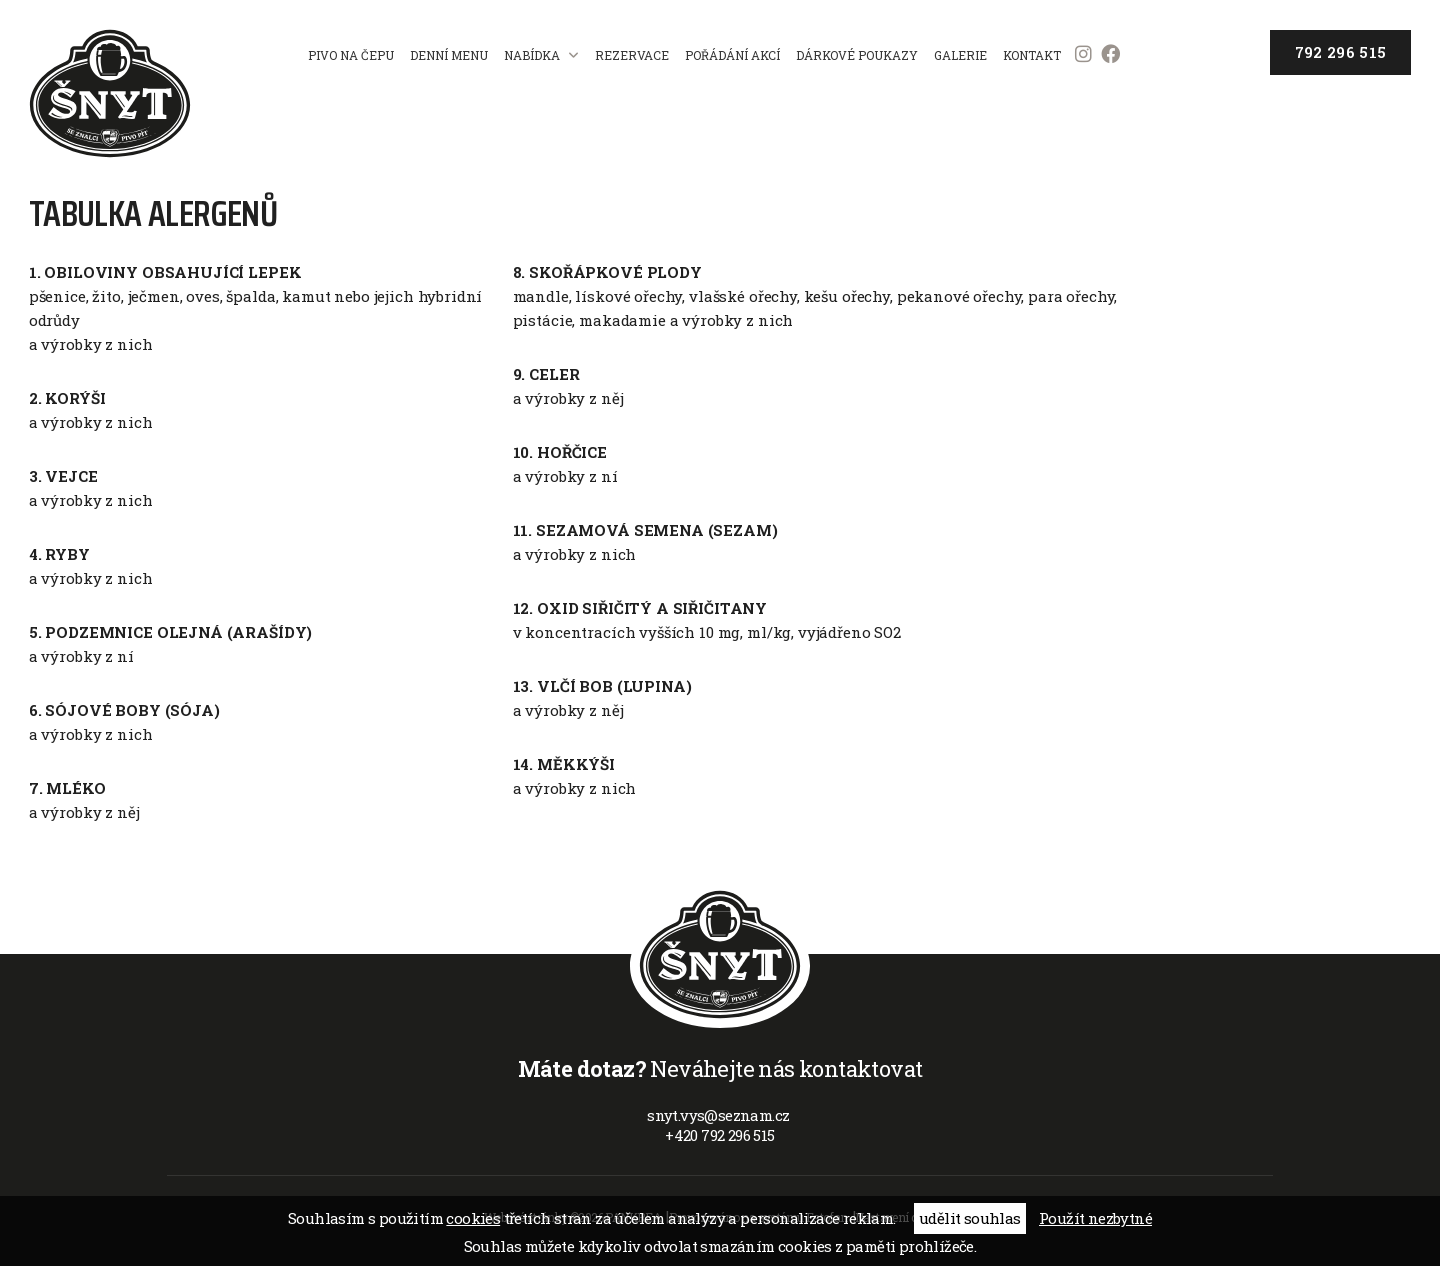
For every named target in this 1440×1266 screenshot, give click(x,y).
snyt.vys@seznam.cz (720, 1115)
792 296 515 (1340, 52)
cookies (473, 1218)
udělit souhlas (970, 1218)
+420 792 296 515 (719, 1135)
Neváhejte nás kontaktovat (720, 1068)
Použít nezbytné (1095, 1218)
